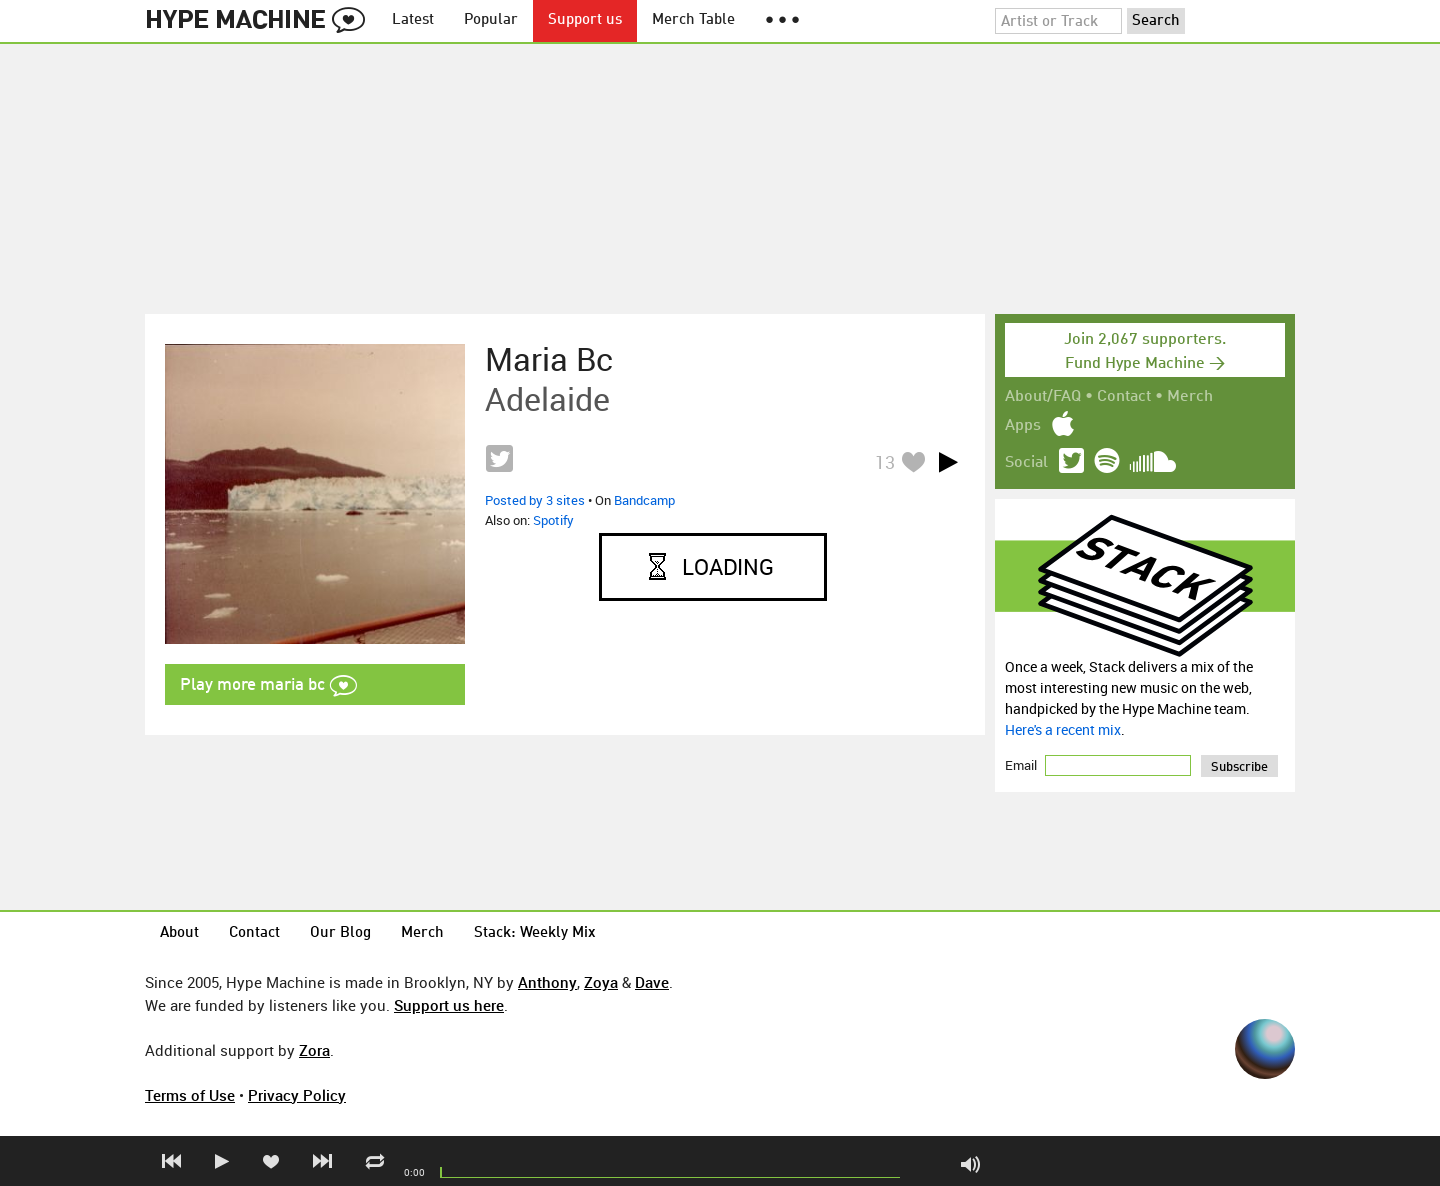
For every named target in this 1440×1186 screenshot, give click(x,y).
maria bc (549, 359)
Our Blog (340, 933)
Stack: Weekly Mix (535, 933)
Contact (1124, 397)
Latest (413, 20)
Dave (652, 982)
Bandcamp (644, 500)
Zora (314, 1050)
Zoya (601, 982)
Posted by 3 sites (535, 500)
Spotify (553, 520)
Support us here (449, 1005)
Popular (491, 20)
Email (1022, 765)
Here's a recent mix (1063, 729)
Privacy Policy (297, 1095)
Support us (585, 20)
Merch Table (693, 20)
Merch (1190, 397)
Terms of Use (190, 1095)
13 (885, 462)
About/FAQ (1043, 397)
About (179, 933)
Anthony (547, 982)
